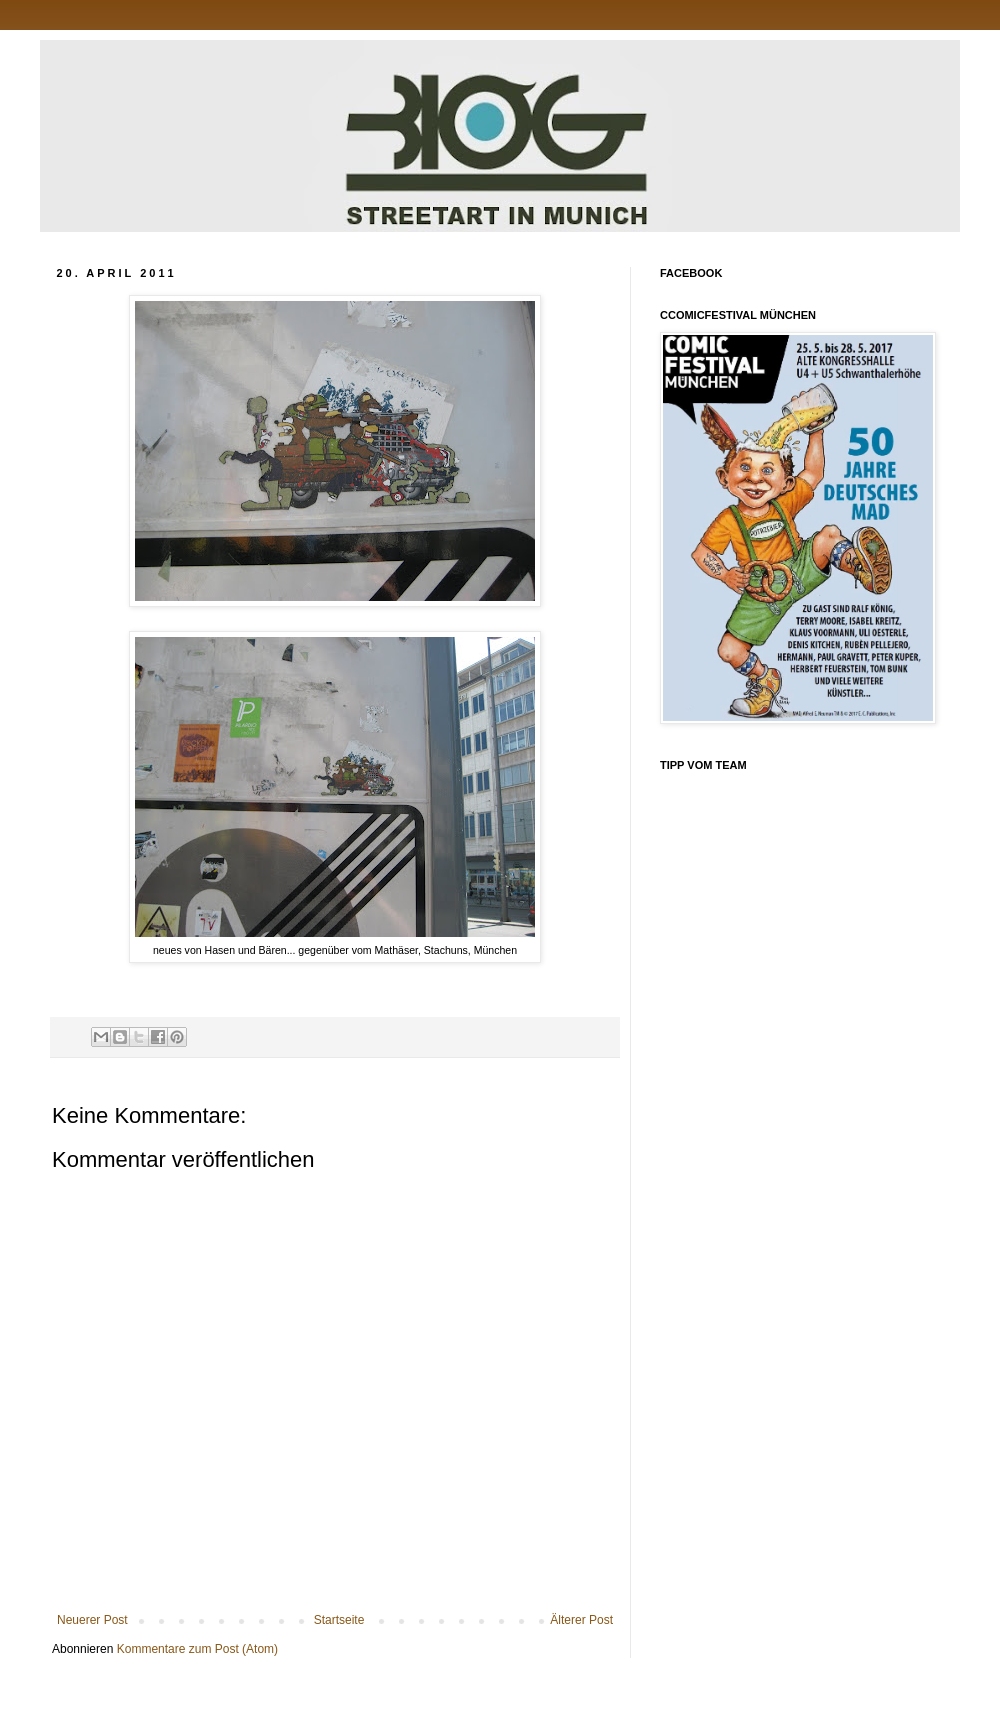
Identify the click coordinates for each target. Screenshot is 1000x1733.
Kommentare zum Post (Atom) (197, 1649)
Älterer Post (581, 1620)
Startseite (339, 1620)
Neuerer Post (92, 1620)
